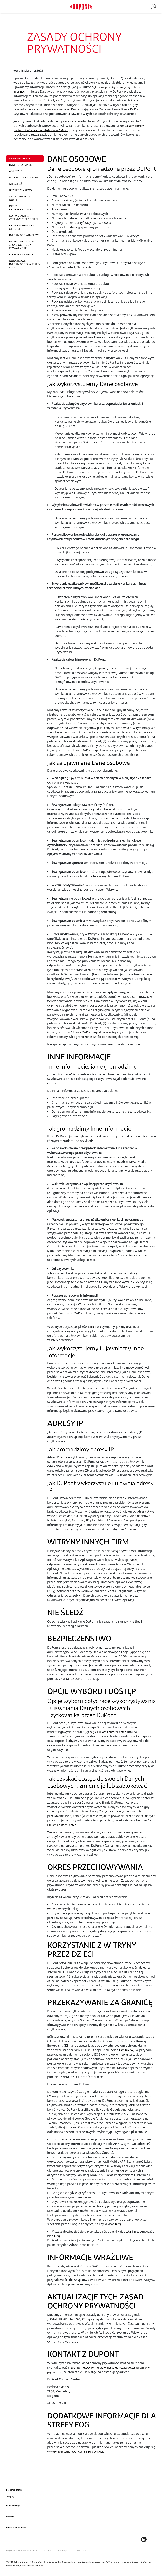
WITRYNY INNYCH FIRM (24, 177)
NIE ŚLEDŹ (15, 183)
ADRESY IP (15, 171)
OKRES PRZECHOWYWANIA (21, 207)
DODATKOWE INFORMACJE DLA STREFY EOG (24, 264)
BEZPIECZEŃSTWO (20, 190)
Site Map (62, 2550)
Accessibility (79, 2550)
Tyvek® (10, 2496)
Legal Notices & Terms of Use (21, 2550)
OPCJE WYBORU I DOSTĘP (19, 198)
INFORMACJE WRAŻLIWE (24, 235)
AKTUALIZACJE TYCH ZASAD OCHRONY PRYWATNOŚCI (21, 245)
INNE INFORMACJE (20, 165)
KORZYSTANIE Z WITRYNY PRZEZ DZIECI (23, 217)
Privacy (47, 2550)
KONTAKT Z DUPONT (22, 254)
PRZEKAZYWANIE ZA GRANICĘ (21, 227)
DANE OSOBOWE (19, 158)
